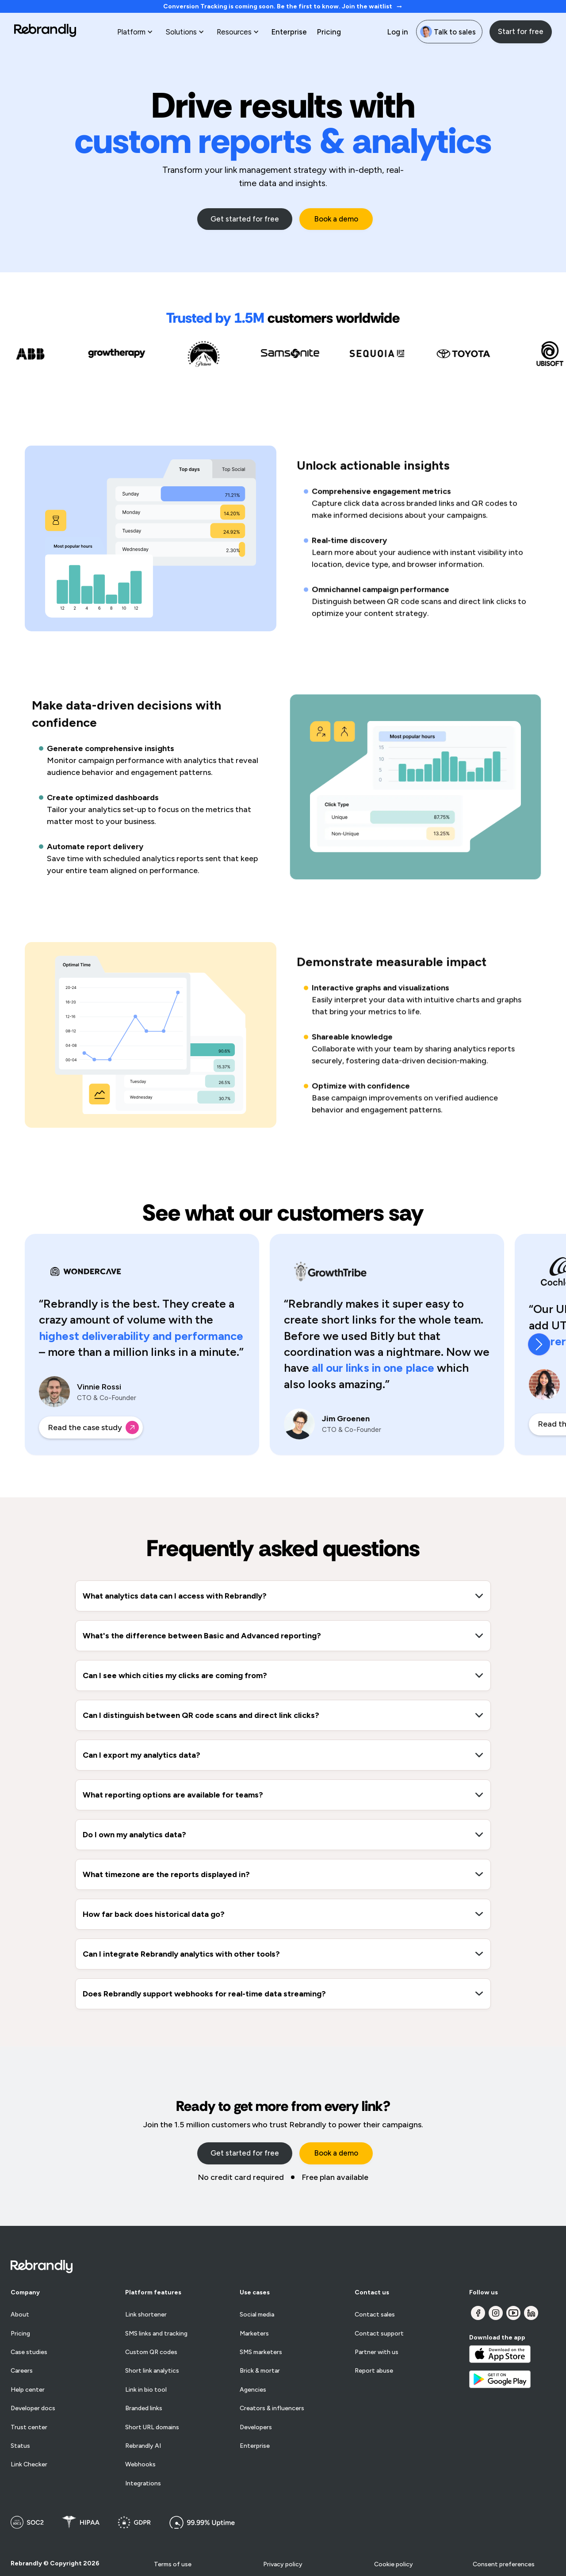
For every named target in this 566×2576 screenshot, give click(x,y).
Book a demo (336, 218)
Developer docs (33, 2408)
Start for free (520, 31)
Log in (397, 31)
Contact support (379, 2333)
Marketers (254, 2333)
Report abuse (374, 2370)
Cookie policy (393, 2564)
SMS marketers (261, 2352)
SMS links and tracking (156, 2333)
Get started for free (244, 218)
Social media (257, 2314)
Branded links (143, 2408)
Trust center (29, 2427)
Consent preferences (504, 2564)
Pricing (329, 31)
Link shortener (146, 2314)
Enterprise (289, 31)
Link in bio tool (146, 2389)
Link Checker (29, 2464)
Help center (28, 2389)
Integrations (143, 2483)
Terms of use (172, 2564)
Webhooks (140, 2464)
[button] (136, 32)
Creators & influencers (272, 2408)
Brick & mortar (260, 2370)
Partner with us (376, 2352)
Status (20, 2446)
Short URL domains (152, 2427)
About (20, 2314)
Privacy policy (282, 2564)
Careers (22, 2370)
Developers (256, 2427)
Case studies (29, 2352)
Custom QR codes (151, 2352)
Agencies (253, 2389)
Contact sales (375, 2314)
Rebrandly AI (143, 2446)
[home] (45, 31)
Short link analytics (152, 2370)
